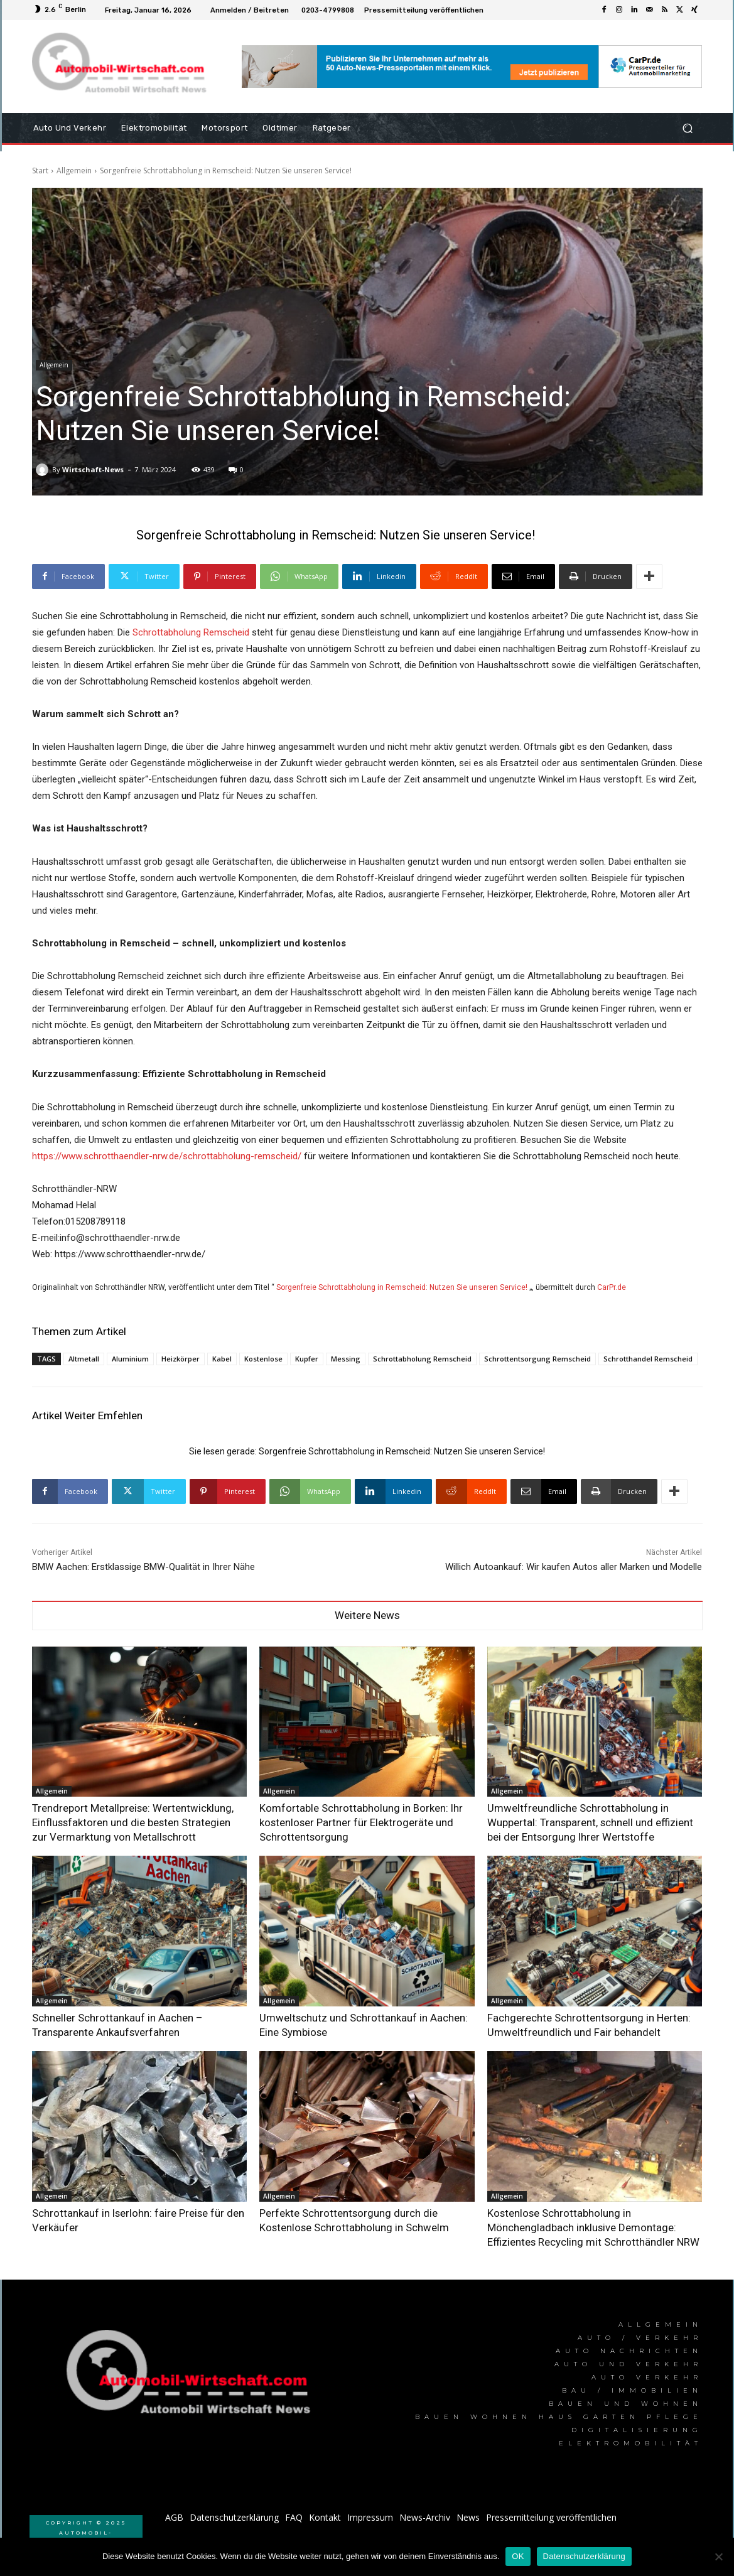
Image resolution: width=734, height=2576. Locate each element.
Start (40, 170)
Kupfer (306, 1358)
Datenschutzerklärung (584, 2556)
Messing (345, 1358)
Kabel (222, 1358)
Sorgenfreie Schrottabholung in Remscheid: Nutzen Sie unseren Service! (401, 1287)
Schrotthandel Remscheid (648, 1358)
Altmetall (83, 1358)
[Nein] (718, 2556)
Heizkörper (180, 1358)
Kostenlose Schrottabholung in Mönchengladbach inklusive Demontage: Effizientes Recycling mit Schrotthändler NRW (578, 2215)
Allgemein (74, 170)
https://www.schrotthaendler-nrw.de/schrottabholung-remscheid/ (166, 1156)
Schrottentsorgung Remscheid (537, 1358)
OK (518, 2556)
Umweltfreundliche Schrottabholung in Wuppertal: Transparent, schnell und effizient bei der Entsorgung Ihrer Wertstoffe (591, 1819)
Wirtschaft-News (93, 469)
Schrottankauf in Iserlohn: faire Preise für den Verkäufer (131, 2202)
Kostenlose (263, 1358)
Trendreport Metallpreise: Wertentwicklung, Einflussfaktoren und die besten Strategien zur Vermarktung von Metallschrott (116, 1819)
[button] (688, 128)
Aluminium (130, 1358)
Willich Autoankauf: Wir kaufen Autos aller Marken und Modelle (573, 1566)
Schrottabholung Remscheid (192, 632)
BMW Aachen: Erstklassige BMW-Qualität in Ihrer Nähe (143, 1566)
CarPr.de (611, 1287)
